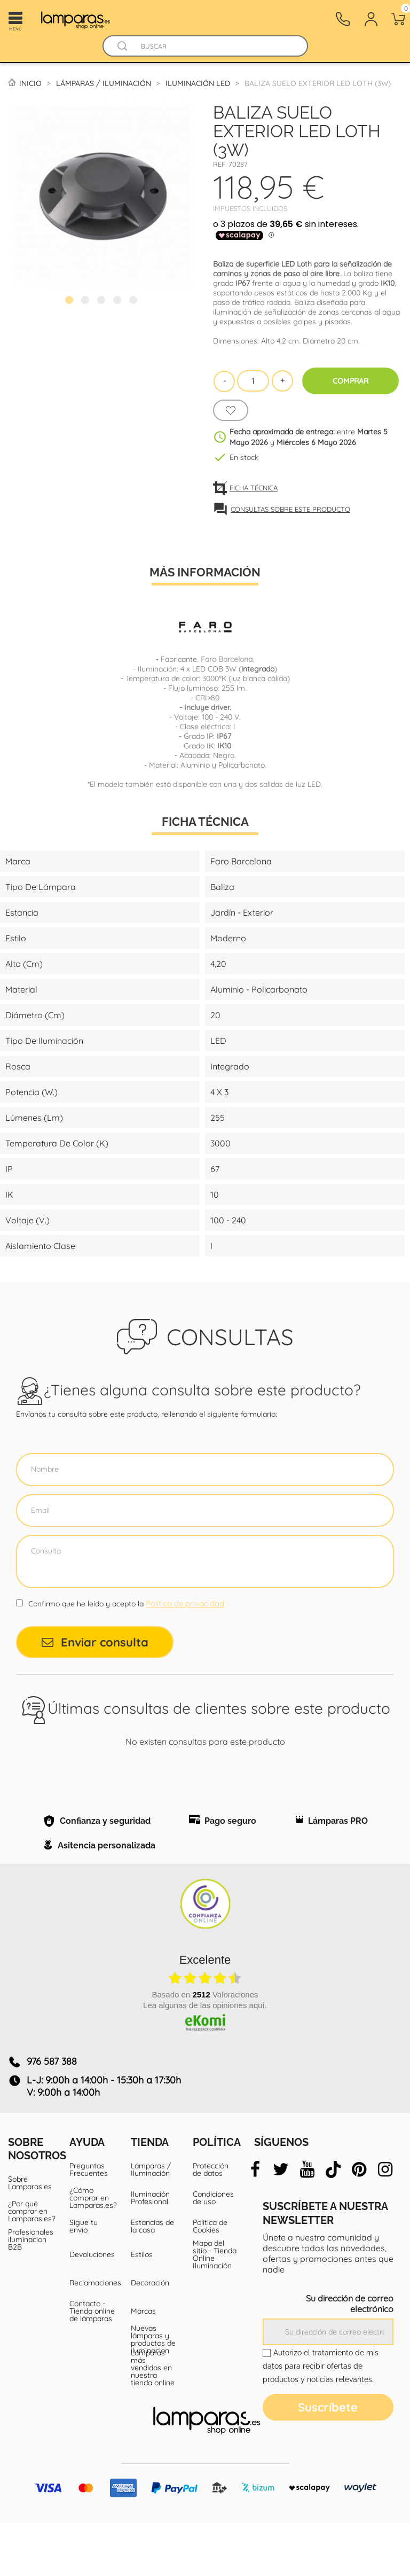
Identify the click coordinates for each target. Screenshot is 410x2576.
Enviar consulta (95, 1642)
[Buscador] (122, 46)
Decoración (150, 2336)
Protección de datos (210, 2222)
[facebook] (255, 2223)
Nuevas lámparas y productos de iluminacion (153, 2393)
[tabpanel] (102, 196)
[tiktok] (333, 2223)
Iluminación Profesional (150, 2251)
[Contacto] (343, 19)
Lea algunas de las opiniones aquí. (205, 2058)
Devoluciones (92, 2308)
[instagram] (385, 2223)
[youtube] (307, 2223)
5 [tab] (134, 301)
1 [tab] (70, 301)
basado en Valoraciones (205, 2047)
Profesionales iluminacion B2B (30, 2293)
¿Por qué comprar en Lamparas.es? (30, 2264)
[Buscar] (215, 46)
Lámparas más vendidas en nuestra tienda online (153, 2421)
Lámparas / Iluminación (151, 2222)
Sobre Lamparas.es (30, 2236)
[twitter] (281, 2223)
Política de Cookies (210, 2279)
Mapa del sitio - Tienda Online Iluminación (214, 2308)
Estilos (142, 2308)
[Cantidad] (253, 381)
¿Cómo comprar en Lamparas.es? (92, 2251)
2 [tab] (86, 301)
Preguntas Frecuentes (88, 2222)
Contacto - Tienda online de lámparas (92, 2364)
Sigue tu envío (83, 2279)
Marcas (143, 2364)
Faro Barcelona (227, 659)
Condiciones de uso (213, 2251)
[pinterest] (359, 2223)
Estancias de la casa (152, 2279)
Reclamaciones (92, 2336)
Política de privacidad (185, 1603)
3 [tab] (102, 301)
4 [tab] (118, 301)
